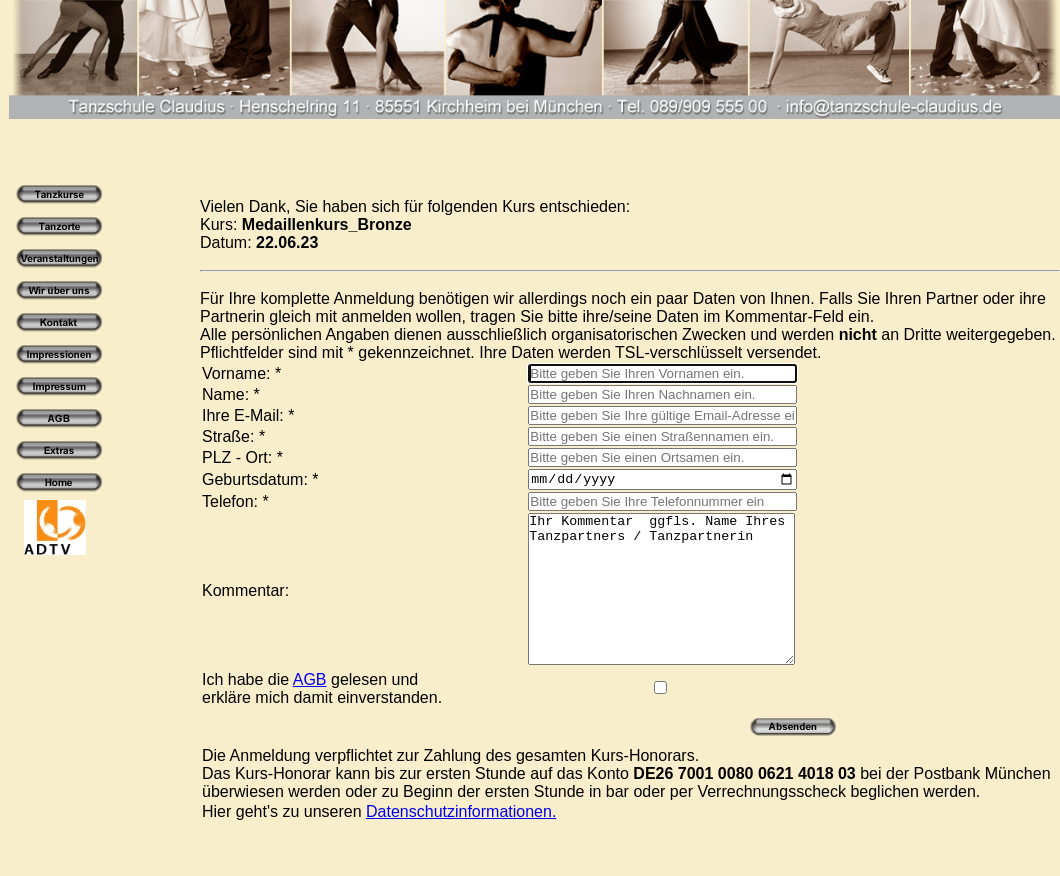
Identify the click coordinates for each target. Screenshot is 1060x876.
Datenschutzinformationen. (461, 844)
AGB (310, 712)
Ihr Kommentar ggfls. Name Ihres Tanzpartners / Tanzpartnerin (647, 607)
